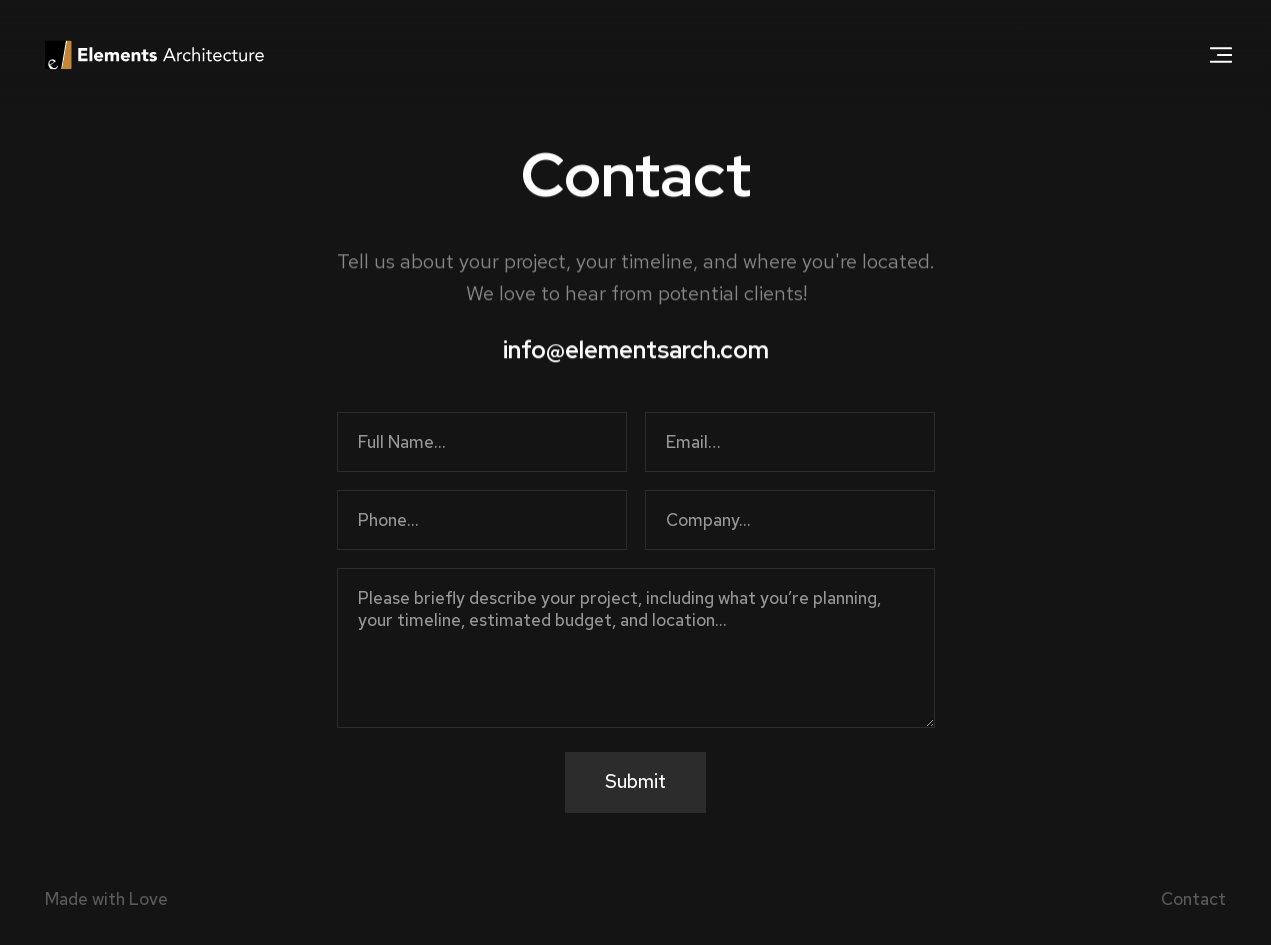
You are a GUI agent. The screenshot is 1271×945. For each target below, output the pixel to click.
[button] (1221, 55)
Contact (1193, 899)
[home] (155, 55)
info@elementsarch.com (636, 349)
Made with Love (106, 899)
